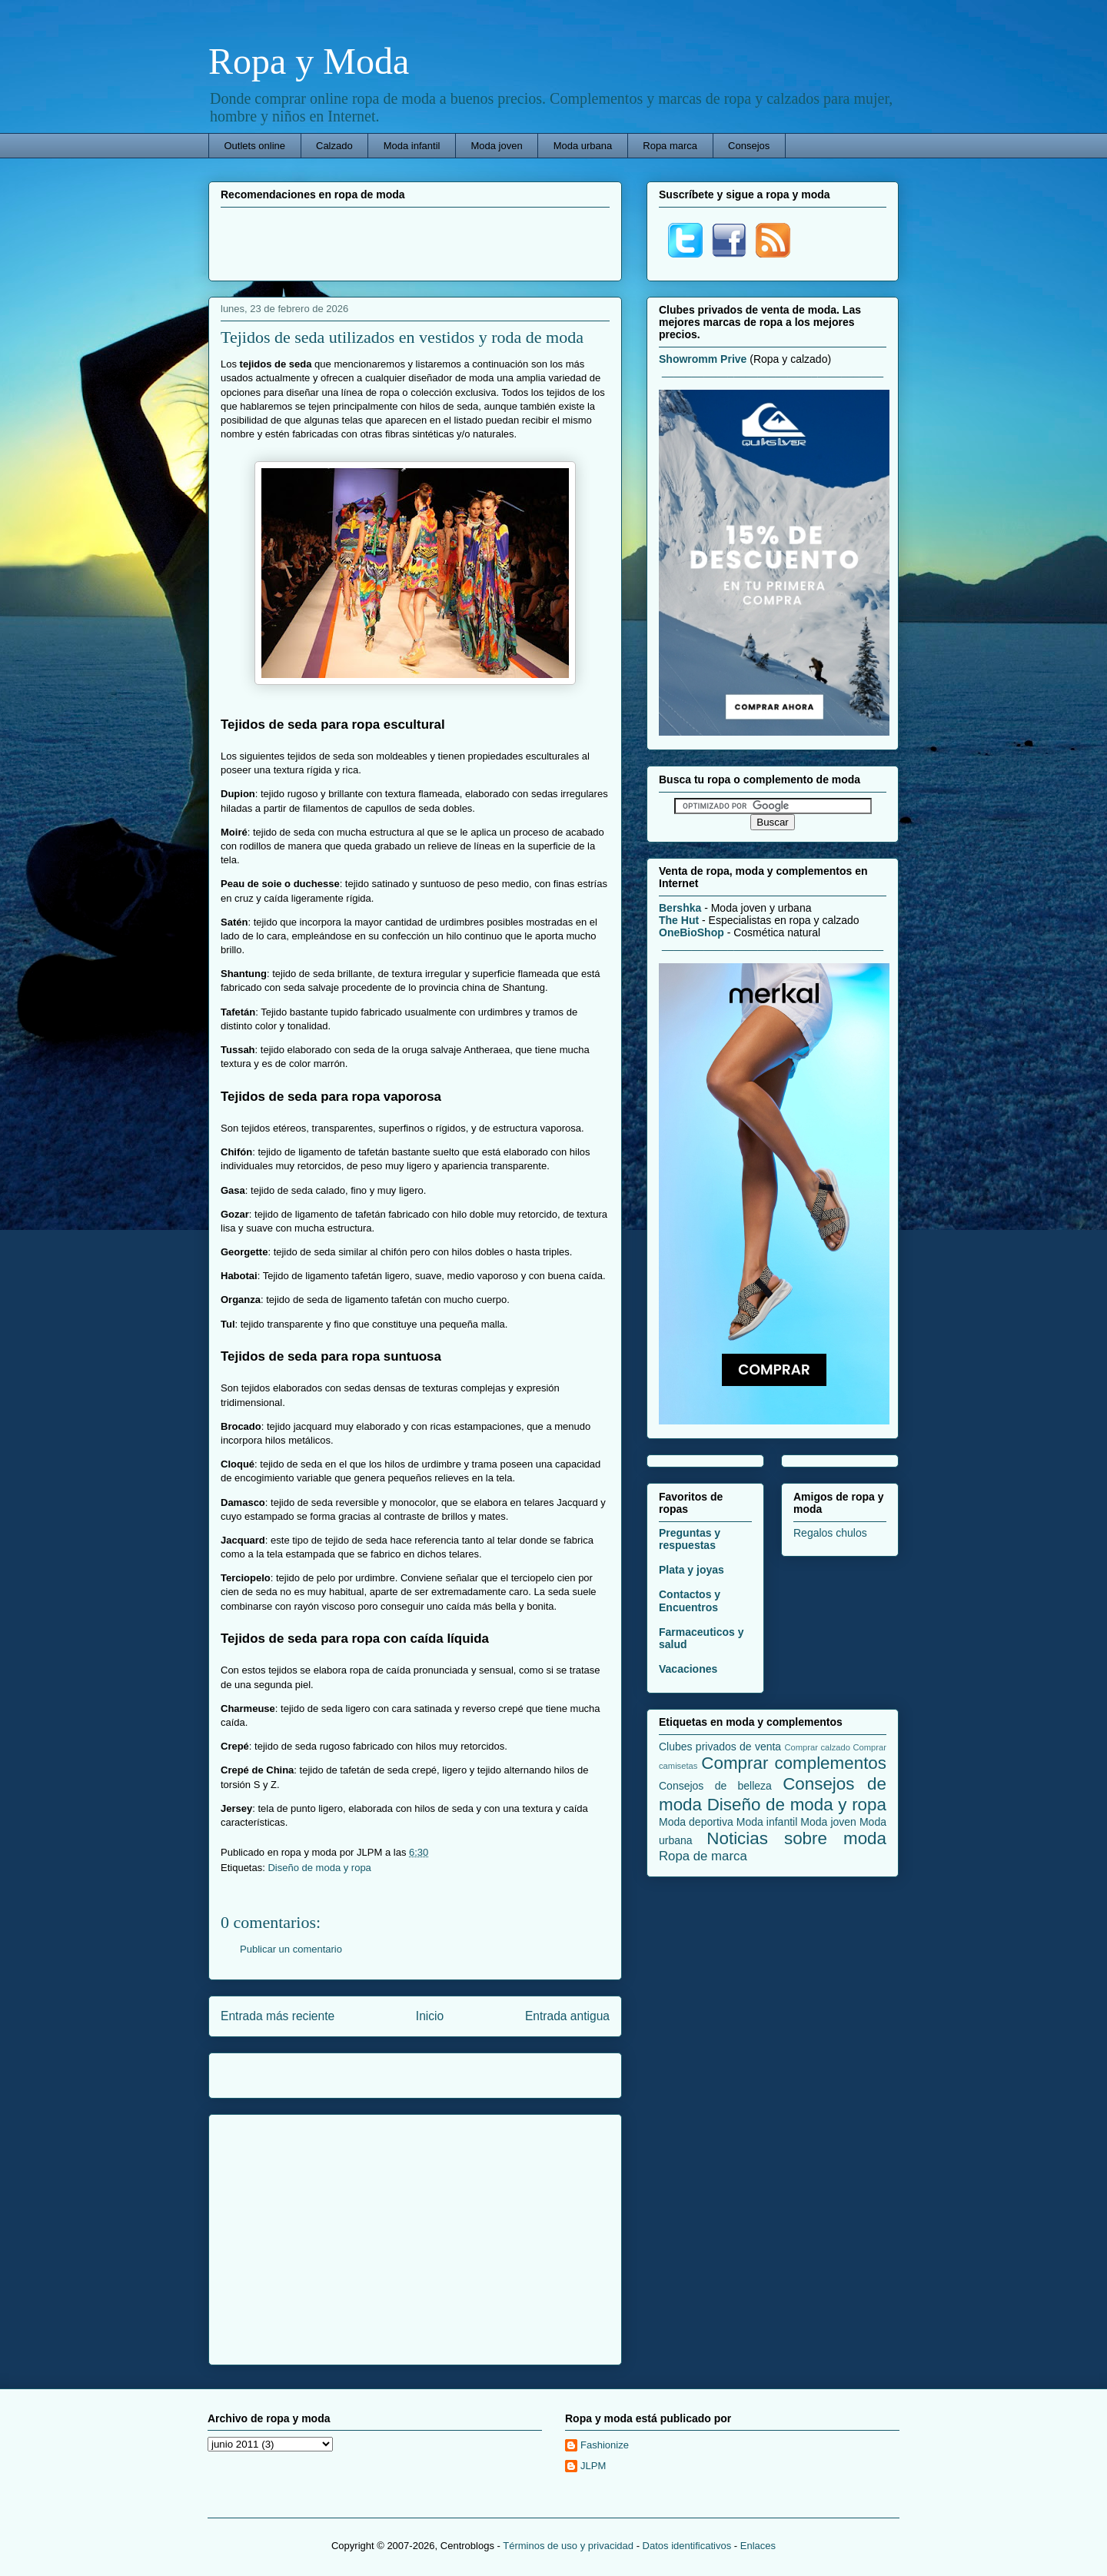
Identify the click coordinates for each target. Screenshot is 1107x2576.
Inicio (430, 2016)
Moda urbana (583, 145)
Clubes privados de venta (720, 1746)
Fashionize (604, 2445)
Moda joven (496, 145)
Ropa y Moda (308, 61)
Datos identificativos (687, 2545)
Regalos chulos (830, 1533)
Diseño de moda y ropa (319, 1867)
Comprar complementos (793, 1763)
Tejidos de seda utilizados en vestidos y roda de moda (402, 337)
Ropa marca (670, 145)
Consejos (749, 145)
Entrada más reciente (277, 2016)
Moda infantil (412, 145)
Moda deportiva (696, 1822)
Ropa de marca (703, 1856)
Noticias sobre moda (796, 1838)
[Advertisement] (415, 242)
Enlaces (758, 2545)
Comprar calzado (817, 1747)
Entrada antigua (567, 2016)
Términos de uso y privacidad (568, 2545)
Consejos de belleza (715, 1786)
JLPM (593, 2465)
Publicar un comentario (291, 1949)
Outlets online (255, 145)
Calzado (334, 145)
